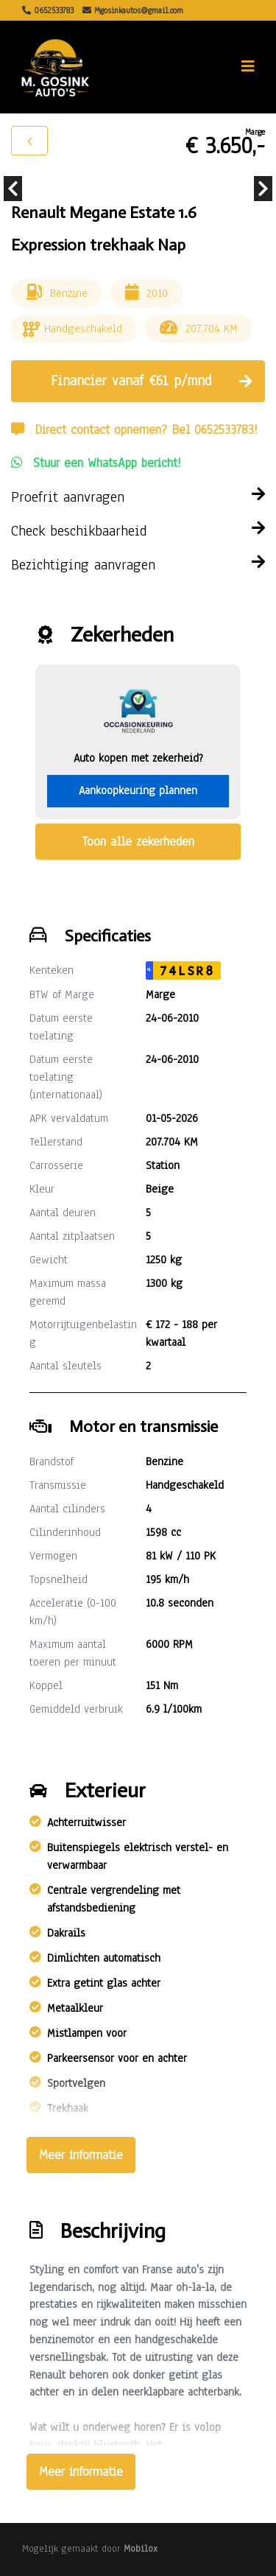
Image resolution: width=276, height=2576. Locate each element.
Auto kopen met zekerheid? (138, 758)
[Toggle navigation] (248, 66)
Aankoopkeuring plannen (138, 790)
